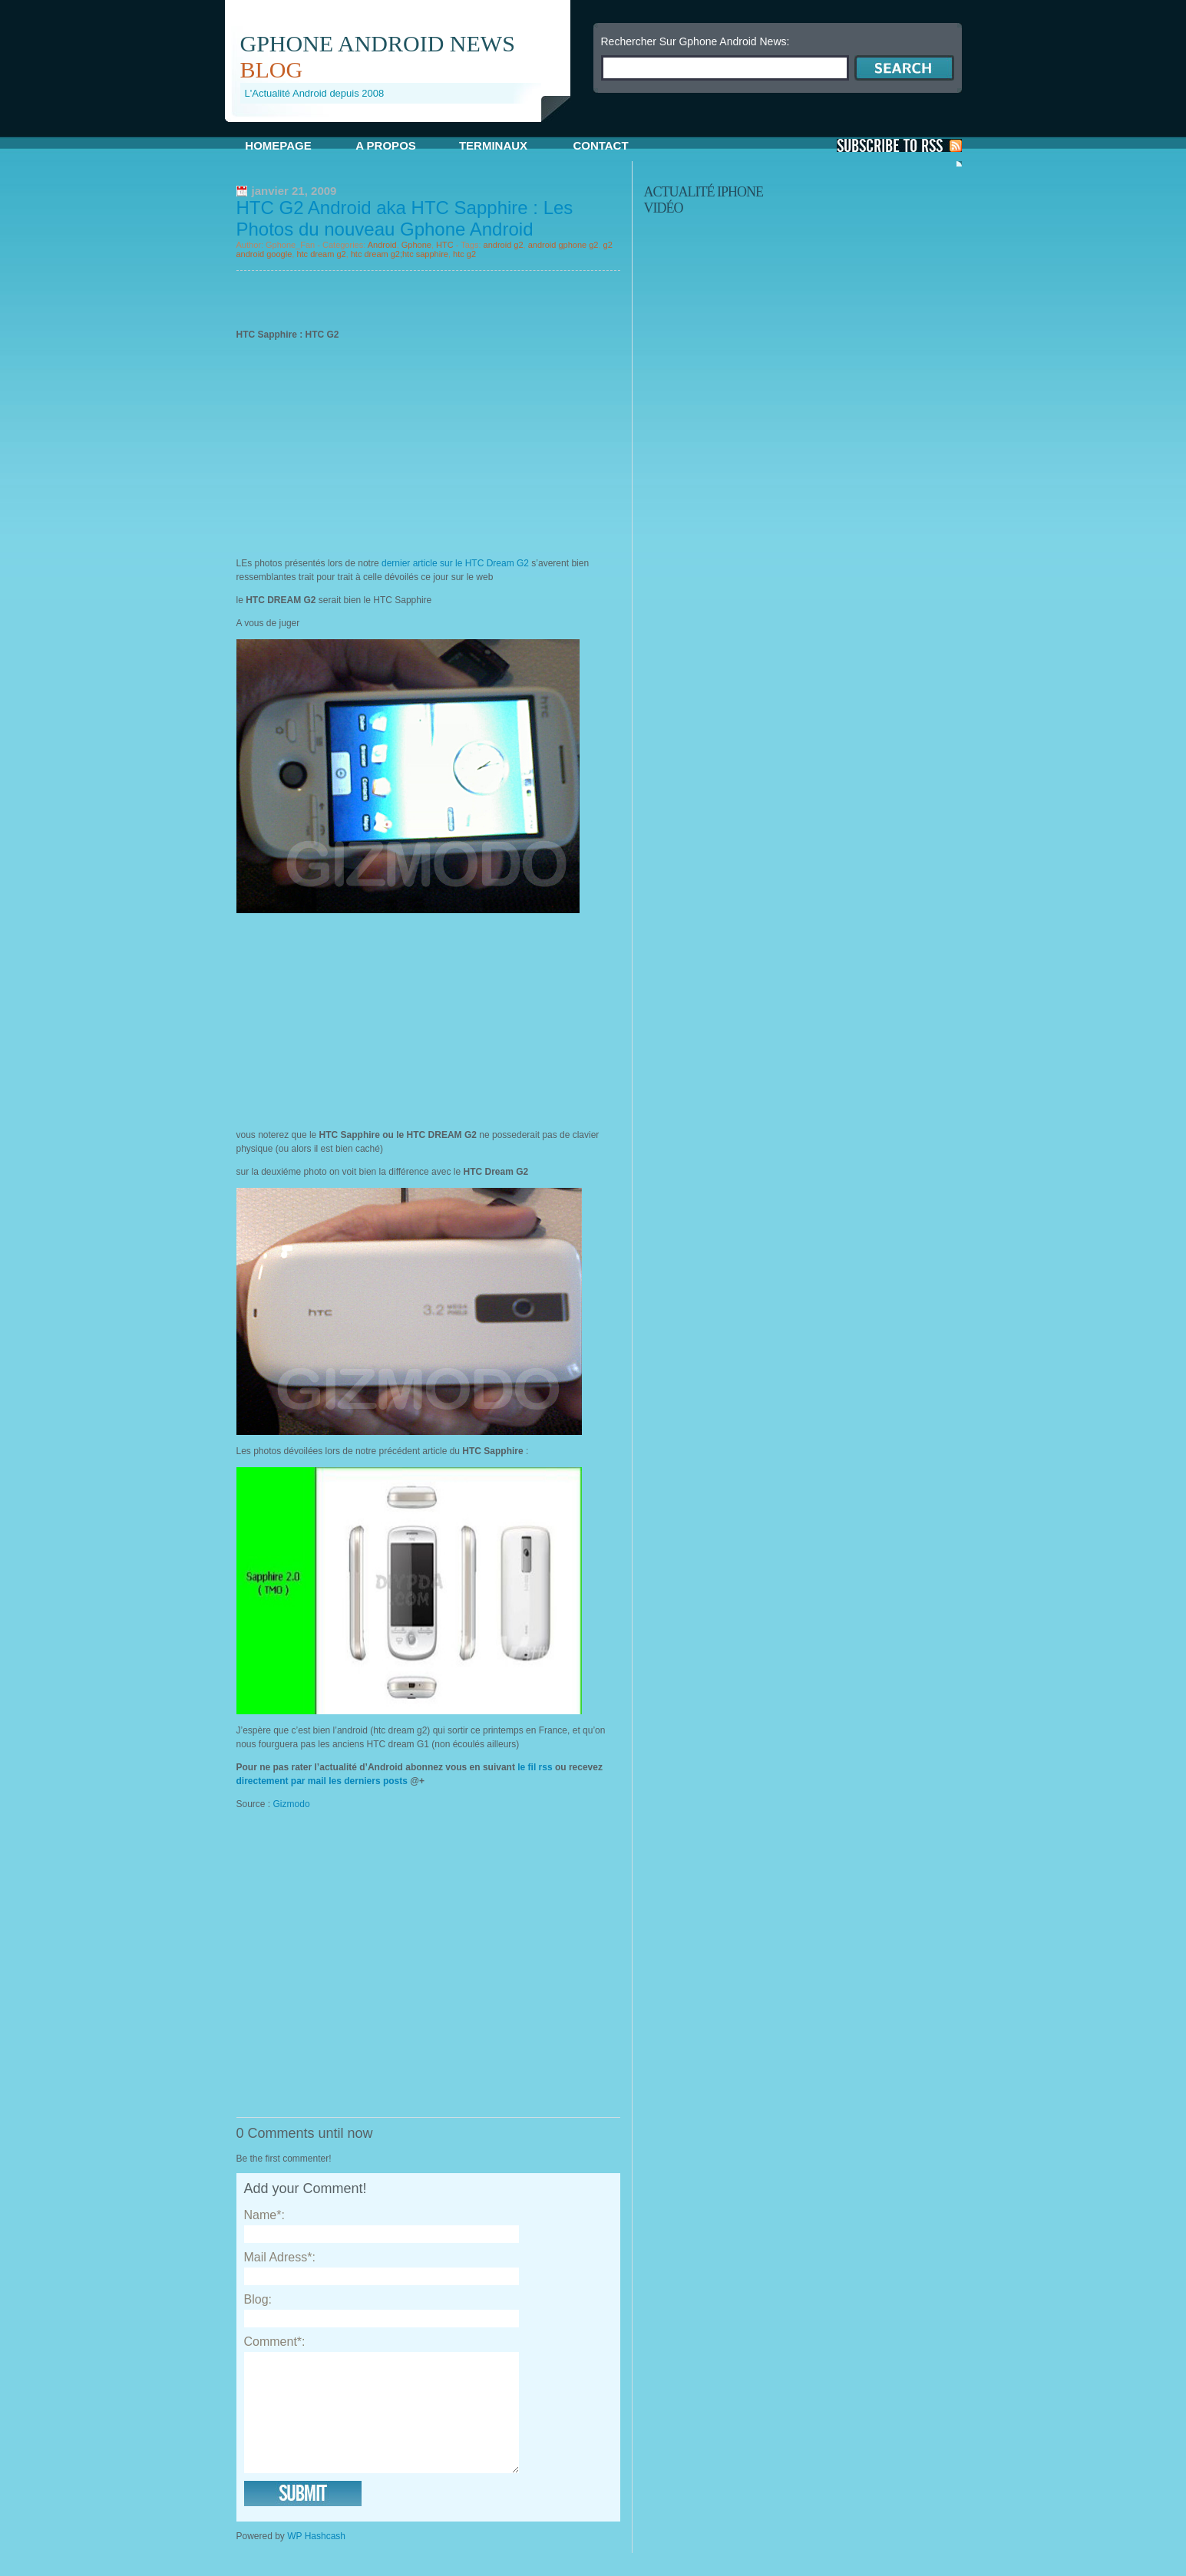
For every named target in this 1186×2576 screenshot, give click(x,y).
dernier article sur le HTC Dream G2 (455, 563)
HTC (445, 244)
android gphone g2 (563, 244)
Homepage (278, 145)
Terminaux (493, 145)
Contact (600, 145)
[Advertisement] (404, 128)
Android (382, 244)
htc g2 (464, 254)
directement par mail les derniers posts (322, 1781)
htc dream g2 (320, 254)
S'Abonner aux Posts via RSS (899, 145)
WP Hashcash (316, 2559)
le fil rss (535, 1767)
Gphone (416, 244)
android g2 (504, 244)
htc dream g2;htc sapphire (399, 254)
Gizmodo (292, 1804)
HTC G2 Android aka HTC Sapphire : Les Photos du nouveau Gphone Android (404, 218)
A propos (385, 145)
